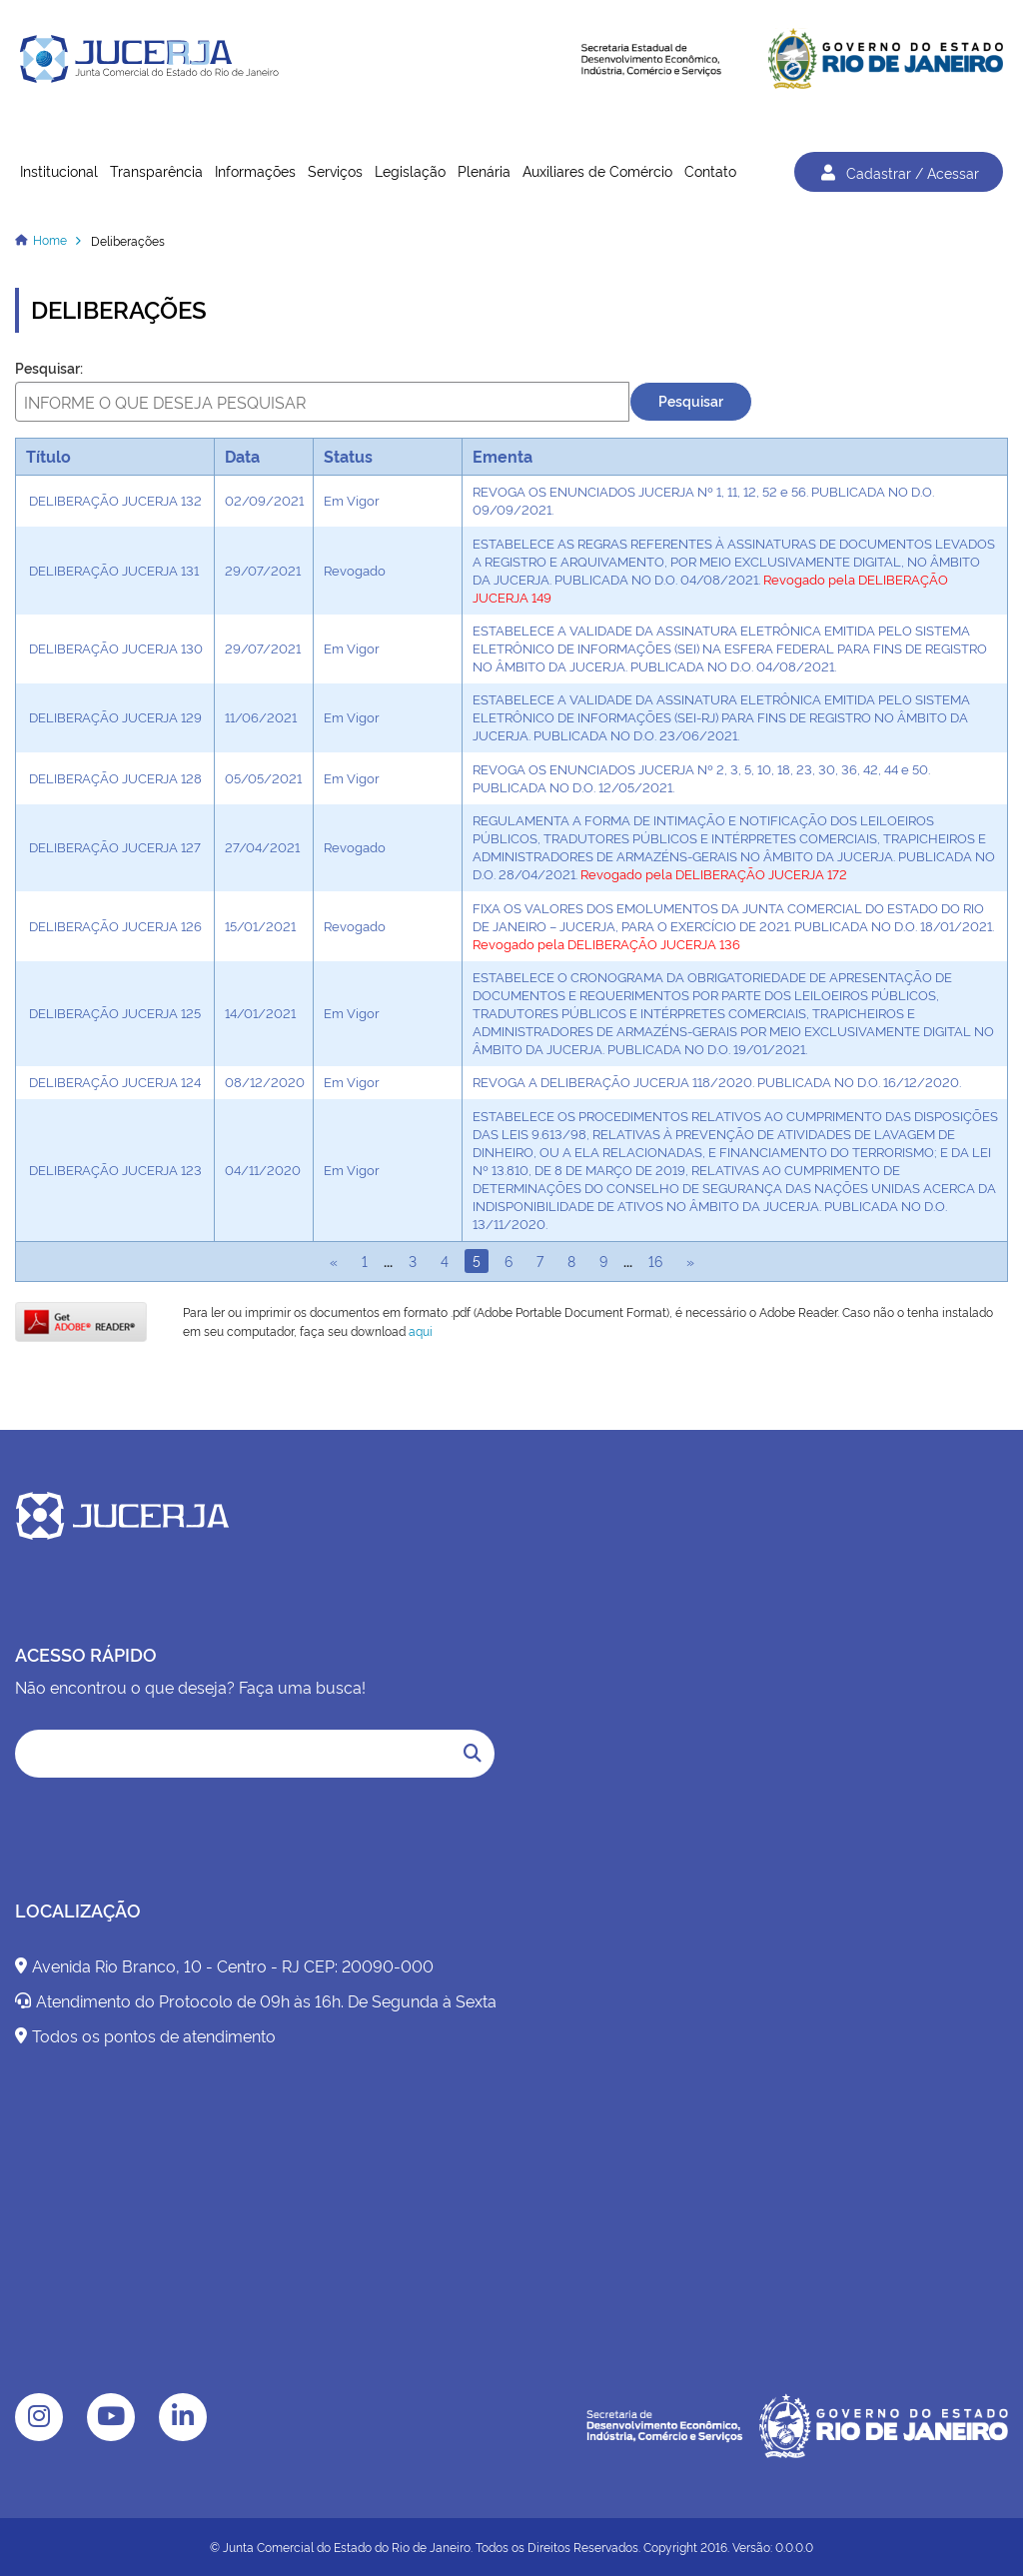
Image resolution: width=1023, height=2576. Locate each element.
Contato (710, 170)
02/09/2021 (264, 500)
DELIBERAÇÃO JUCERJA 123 (115, 1169)
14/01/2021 (260, 1012)
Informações (255, 170)
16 (655, 1260)
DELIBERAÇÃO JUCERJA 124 (115, 1081)
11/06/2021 (261, 716)
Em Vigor (352, 500)
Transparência (156, 170)
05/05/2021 (263, 777)
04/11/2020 (263, 1169)
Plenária (484, 170)
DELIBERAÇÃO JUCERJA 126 (115, 925)
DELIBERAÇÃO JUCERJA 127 (115, 846)
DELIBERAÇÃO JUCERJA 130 (116, 647)
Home (50, 239)
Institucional (59, 170)
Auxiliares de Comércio (597, 170)
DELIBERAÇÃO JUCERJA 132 (115, 500)
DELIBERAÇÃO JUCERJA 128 (115, 777)
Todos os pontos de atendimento (145, 2035)
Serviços (335, 170)
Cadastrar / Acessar (898, 172)
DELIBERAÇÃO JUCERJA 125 (115, 1012)
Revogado (355, 570)
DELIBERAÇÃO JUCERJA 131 (114, 570)
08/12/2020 (265, 1081)
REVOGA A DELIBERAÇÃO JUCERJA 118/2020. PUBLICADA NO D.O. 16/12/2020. (717, 1081)
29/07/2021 (263, 570)
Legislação (410, 170)
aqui (421, 1330)
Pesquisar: (49, 367)
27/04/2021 (262, 846)
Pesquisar (690, 400)
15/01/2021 (260, 925)
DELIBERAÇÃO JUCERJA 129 (115, 716)
